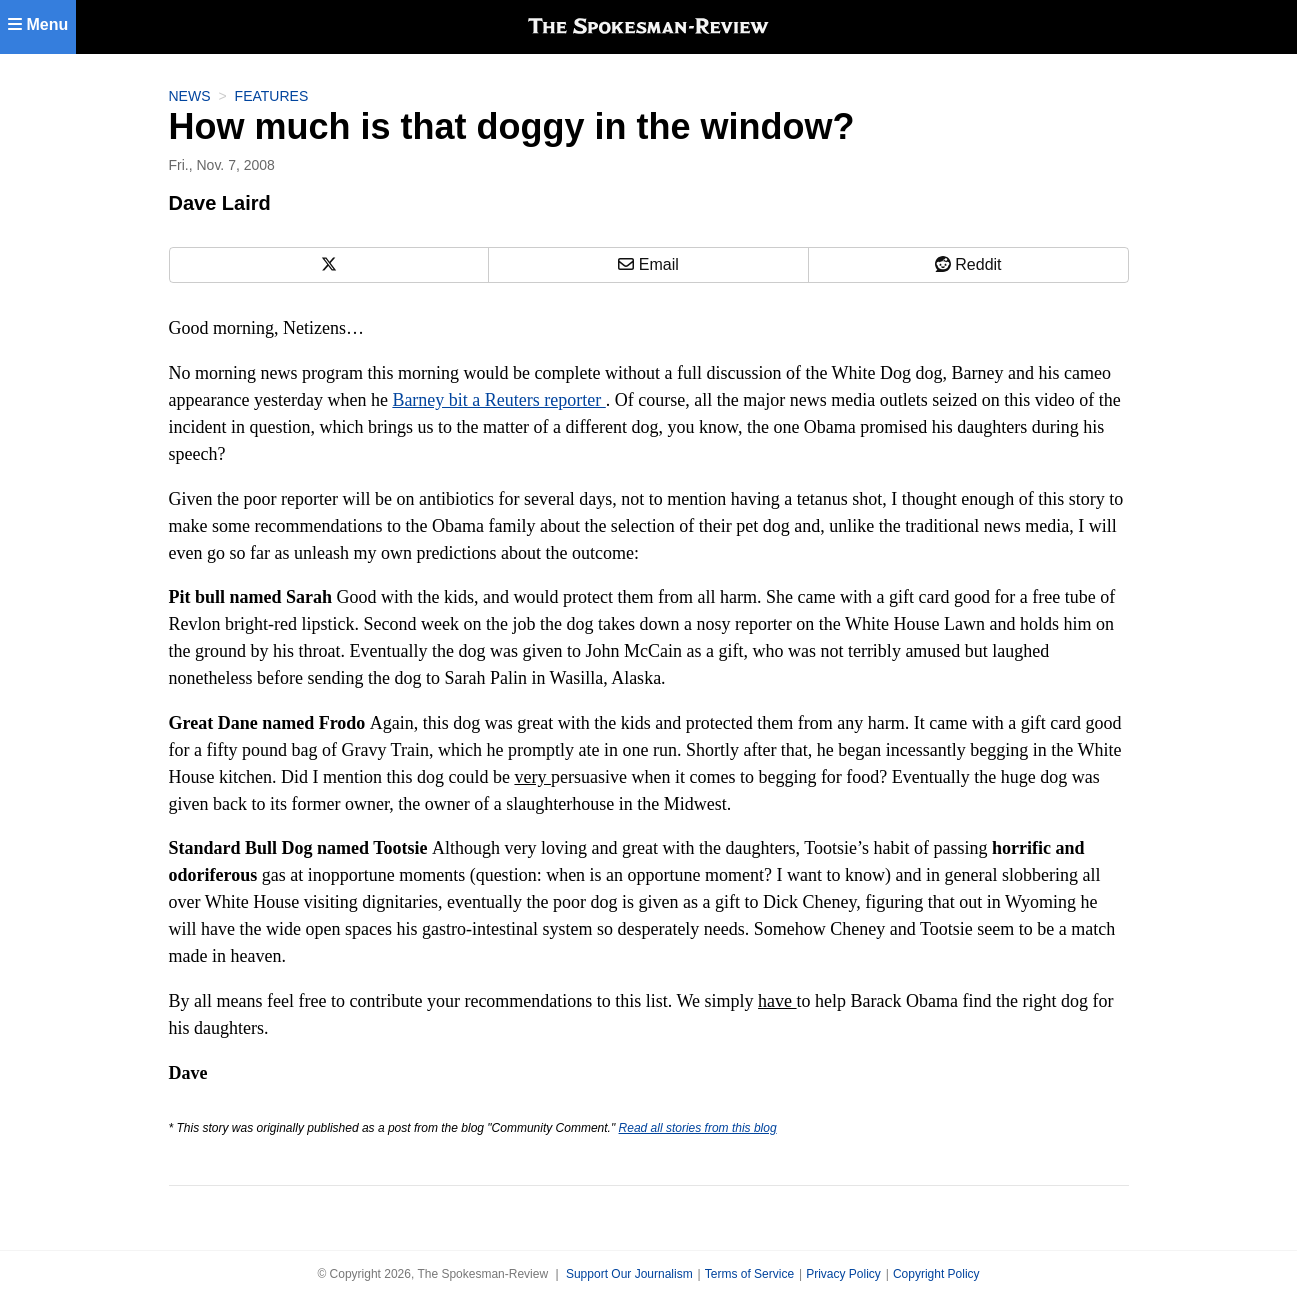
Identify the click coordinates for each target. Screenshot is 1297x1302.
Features (272, 96)
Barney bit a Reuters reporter (498, 400)
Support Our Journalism (629, 1274)
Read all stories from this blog (698, 1128)
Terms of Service (749, 1274)
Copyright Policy (936, 1274)
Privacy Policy (843, 1274)
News (190, 96)
